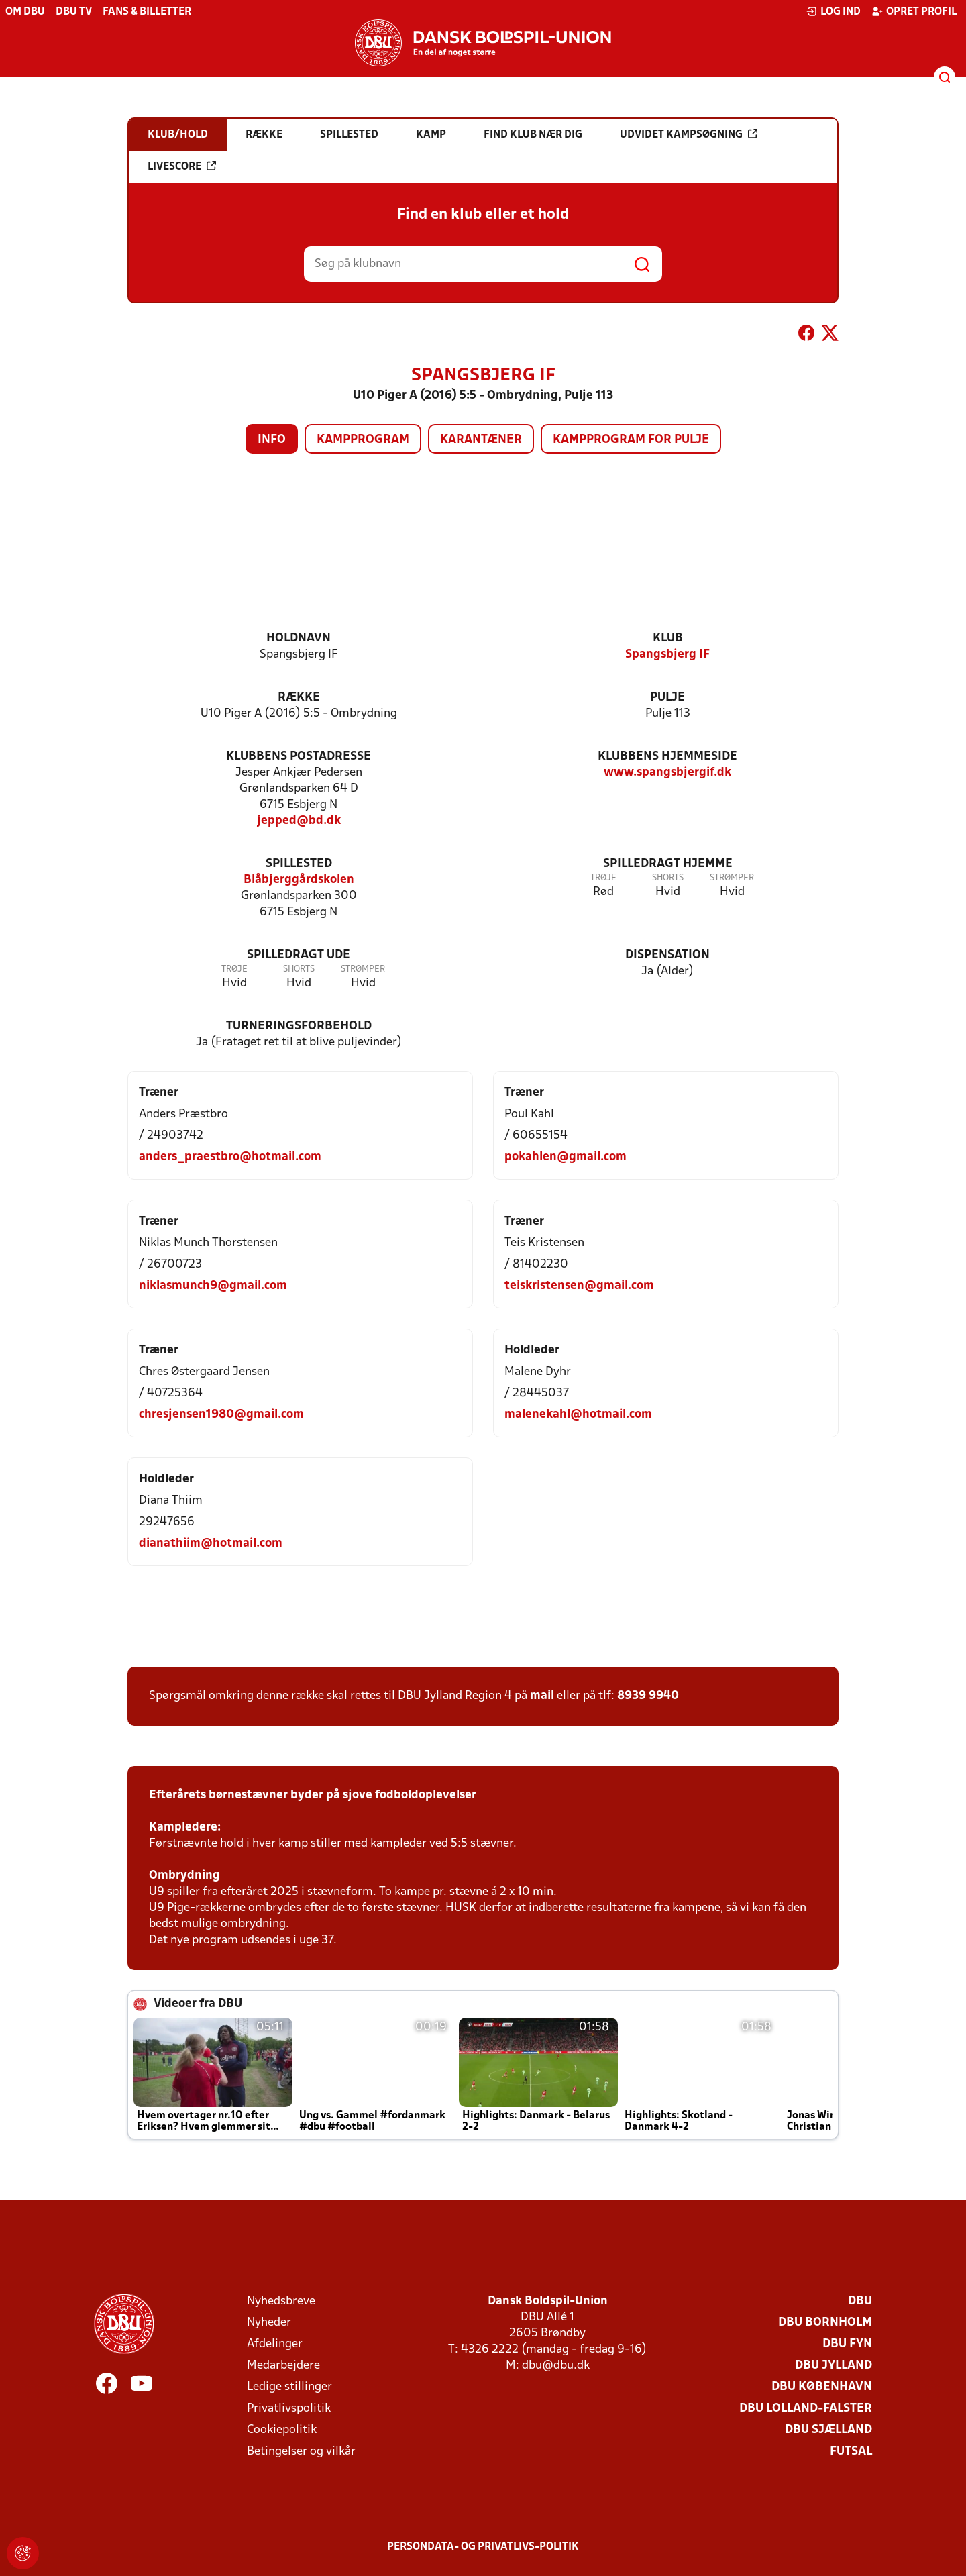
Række (299, 697)
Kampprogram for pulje (631, 440)
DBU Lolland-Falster (805, 2408)
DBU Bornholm (825, 2322)
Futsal (851, 2451)
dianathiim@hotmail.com (210, 1543)
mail (542, 1696)
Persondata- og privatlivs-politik (483, 2547)
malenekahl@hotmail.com (578, 1415)
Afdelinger (275, 2344)
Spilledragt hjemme (668, 864)
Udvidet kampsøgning (688, 134)
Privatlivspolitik (289, 2408)
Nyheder (269, 2322)
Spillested (299, 864)
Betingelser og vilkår (301, 2451)
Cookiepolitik (282, 2430)
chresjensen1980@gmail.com (221, 1415)
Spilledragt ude (298, 955)
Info (272, 440)
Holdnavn (298, 638)
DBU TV (74, 12)
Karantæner (481, 440)
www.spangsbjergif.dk (667, 772)
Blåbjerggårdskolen (299, 880)
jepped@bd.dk (299, 821)
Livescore (182, 166)
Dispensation (667, 955)
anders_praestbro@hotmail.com (230, 1157)
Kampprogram (363, 440)
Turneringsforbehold (299, 1026)
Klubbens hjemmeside (667, 756)
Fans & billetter (147, 12)
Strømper (732, 878)
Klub (668, 638)
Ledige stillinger (289, 2387)
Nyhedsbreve (281, 2301)
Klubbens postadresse (298, 756)
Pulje (667, 697)
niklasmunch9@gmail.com (213, 1286)
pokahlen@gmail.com (565, 1157)
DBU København (821, 2387)
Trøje (603, 878)
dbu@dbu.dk (556, 2365)
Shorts (668, 878)
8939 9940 (648, 1696)
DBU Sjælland (828, 2430)
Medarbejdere (283, 2365)
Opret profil (914, 11)
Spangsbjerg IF (667, 654)
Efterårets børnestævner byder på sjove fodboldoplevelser (312, 1795)
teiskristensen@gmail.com (579, 1286)
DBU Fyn (847, 2344)
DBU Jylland (833, 2365)
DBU (860, 2301)
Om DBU (25, 12)
